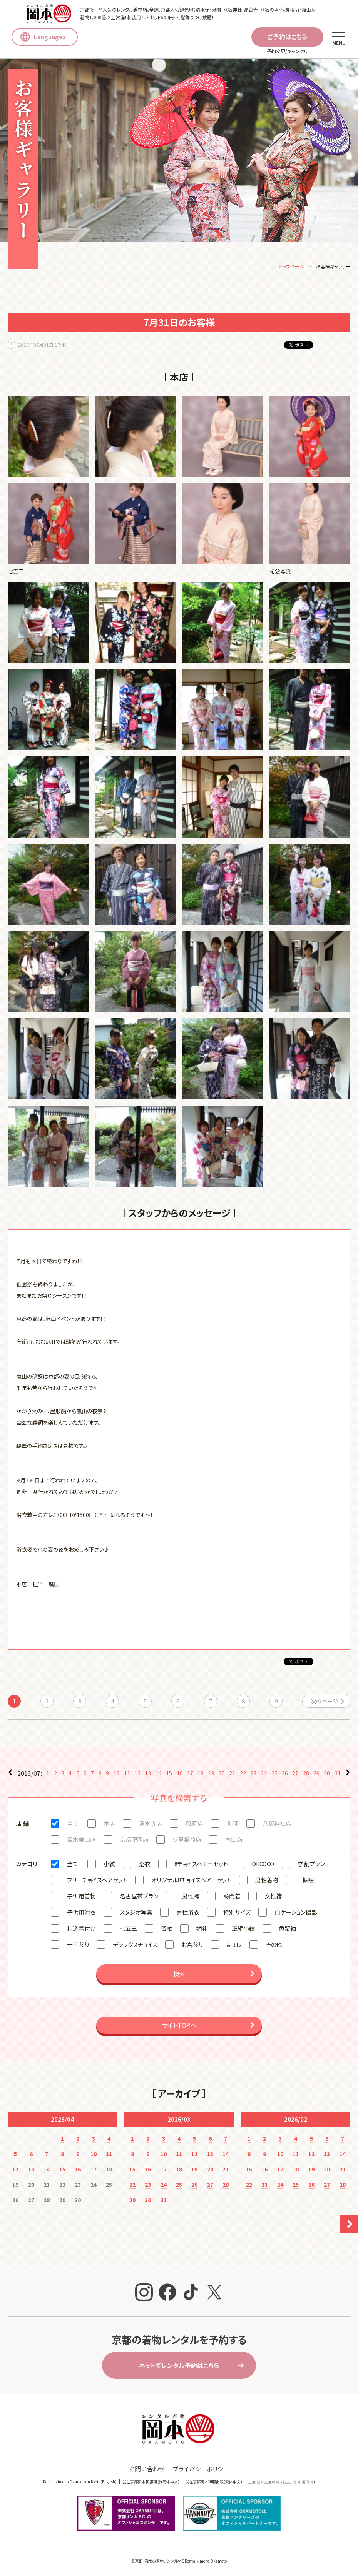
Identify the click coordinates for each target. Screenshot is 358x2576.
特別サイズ (237, 1914)
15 (169, 1774)
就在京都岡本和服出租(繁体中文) (213, 2483)
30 (327, 1774)
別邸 (233, 1825)
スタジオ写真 (136, 1914)
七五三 (128, 1930)
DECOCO (263, 1865)
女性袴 (273, 1897)
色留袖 (287, 1930)
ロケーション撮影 (295, 1914)
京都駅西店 (134, 1841)
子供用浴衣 (81, 1914)
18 (200, 1774)
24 (264, 1774)
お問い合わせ (147, 2470)
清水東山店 (81, 1841)
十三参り (78, 1946)
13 (148, 1774)
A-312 (234, 1946)
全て (72, 1825)
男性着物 (266, 1881)
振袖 (308, 1881)
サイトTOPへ (179, 2026)
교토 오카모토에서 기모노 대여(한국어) (281, 2483)
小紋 (109, 1865)
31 (338, 1774)
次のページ (324, 1702)
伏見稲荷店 (186, 1841)
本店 (109, 1825)
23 (253, 1774)
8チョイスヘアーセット (201, 1865)
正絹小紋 (243, 1930)
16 (180, 1774)
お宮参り (192, 1946)
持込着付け (81, 1930)
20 (222, 1774)
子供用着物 (81, 1897)
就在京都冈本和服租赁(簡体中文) (150, 2483)
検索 (179, 1975)
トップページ (291, 268)
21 (232, 1774)
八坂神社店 (277, 1825)
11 (127, 1774)
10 (116, 1774)
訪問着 (232, 1897)
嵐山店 (234, 1841)
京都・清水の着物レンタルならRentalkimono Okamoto (181, 2562)
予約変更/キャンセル (287, 51)
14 (159, 1774)
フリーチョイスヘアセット (97, 1881)
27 (295, 1774)
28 (306, 1774)
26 (285, 1774)
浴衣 (145, 1865)
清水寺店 (150, 1825)
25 (274, 1774)
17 (190, 1774)
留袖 (166, 1930)
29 (316, 1774)
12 (137, 1774)
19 (211, 1774)
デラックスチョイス (135, 1946)
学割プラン (311, 1865)
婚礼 (202, 1930)
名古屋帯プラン (139, 1897)
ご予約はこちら (287, 36)
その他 (274, 1946)
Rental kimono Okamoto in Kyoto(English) (80, 2483)
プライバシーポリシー (200, 2470)
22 (243, 1774)
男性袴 (190, 1897)
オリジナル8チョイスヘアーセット (191, 1881)
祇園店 (194, 1825)
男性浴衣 (187, 1914)
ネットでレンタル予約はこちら (179, 2366)
